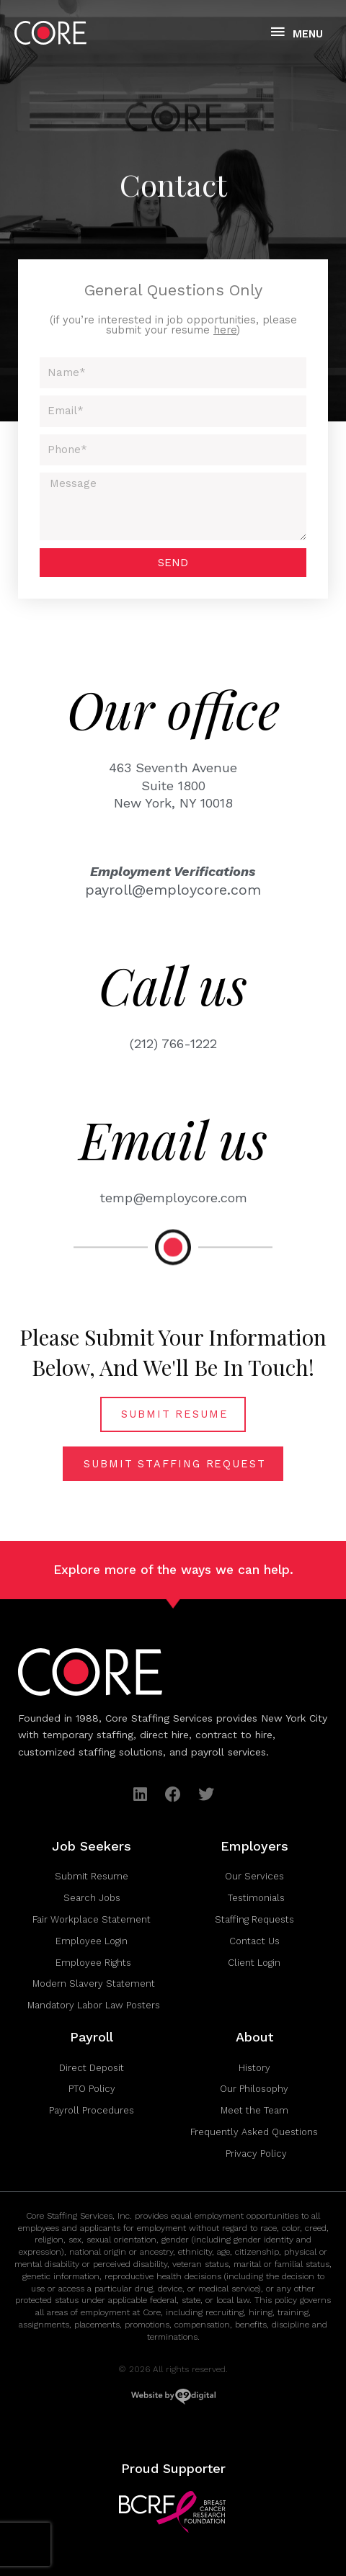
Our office (173, 709)
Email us (173, 1139)
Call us (173, 985)
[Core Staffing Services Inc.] (50, 33)
